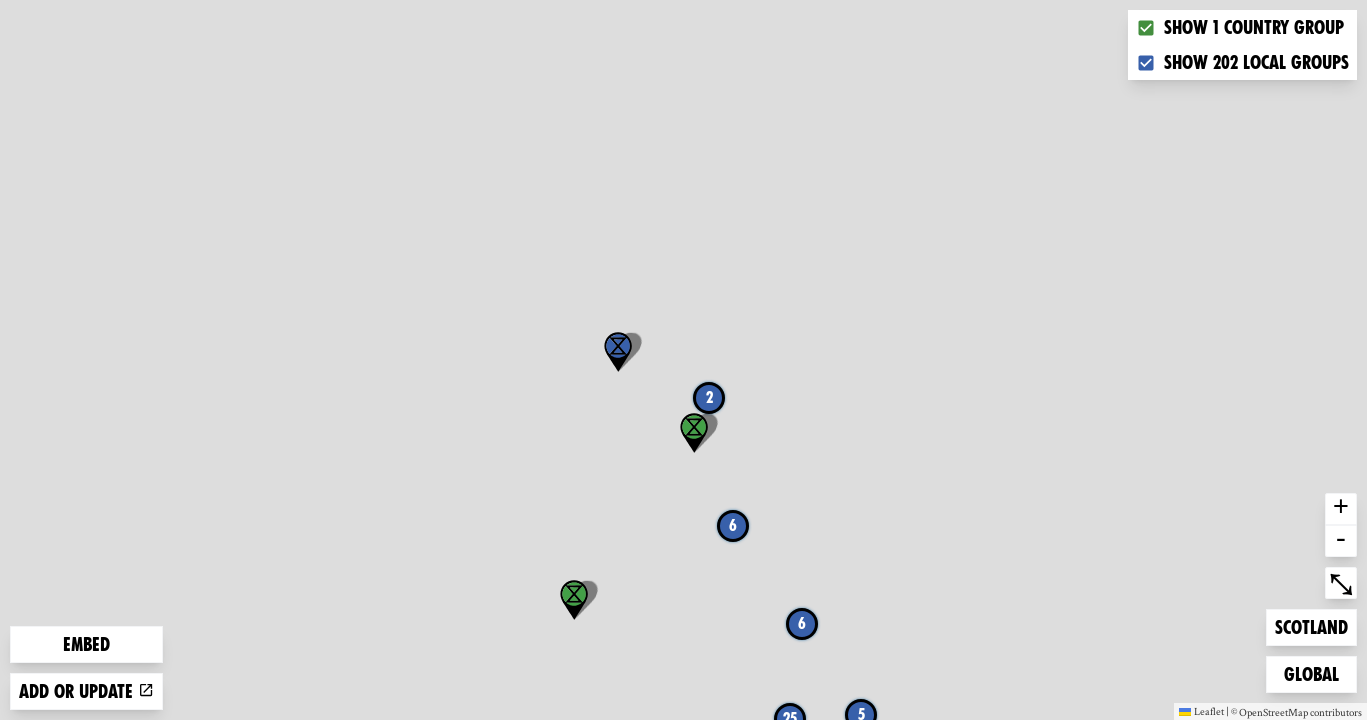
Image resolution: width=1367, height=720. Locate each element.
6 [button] (802, 623)
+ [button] (1341, 509)
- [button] (1341, 541)
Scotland (1311, 625)
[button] (618, 352)
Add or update (86, 691)
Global (1316, 672)
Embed (86, 644)
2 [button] (709, 397)
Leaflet (1201, 711)
